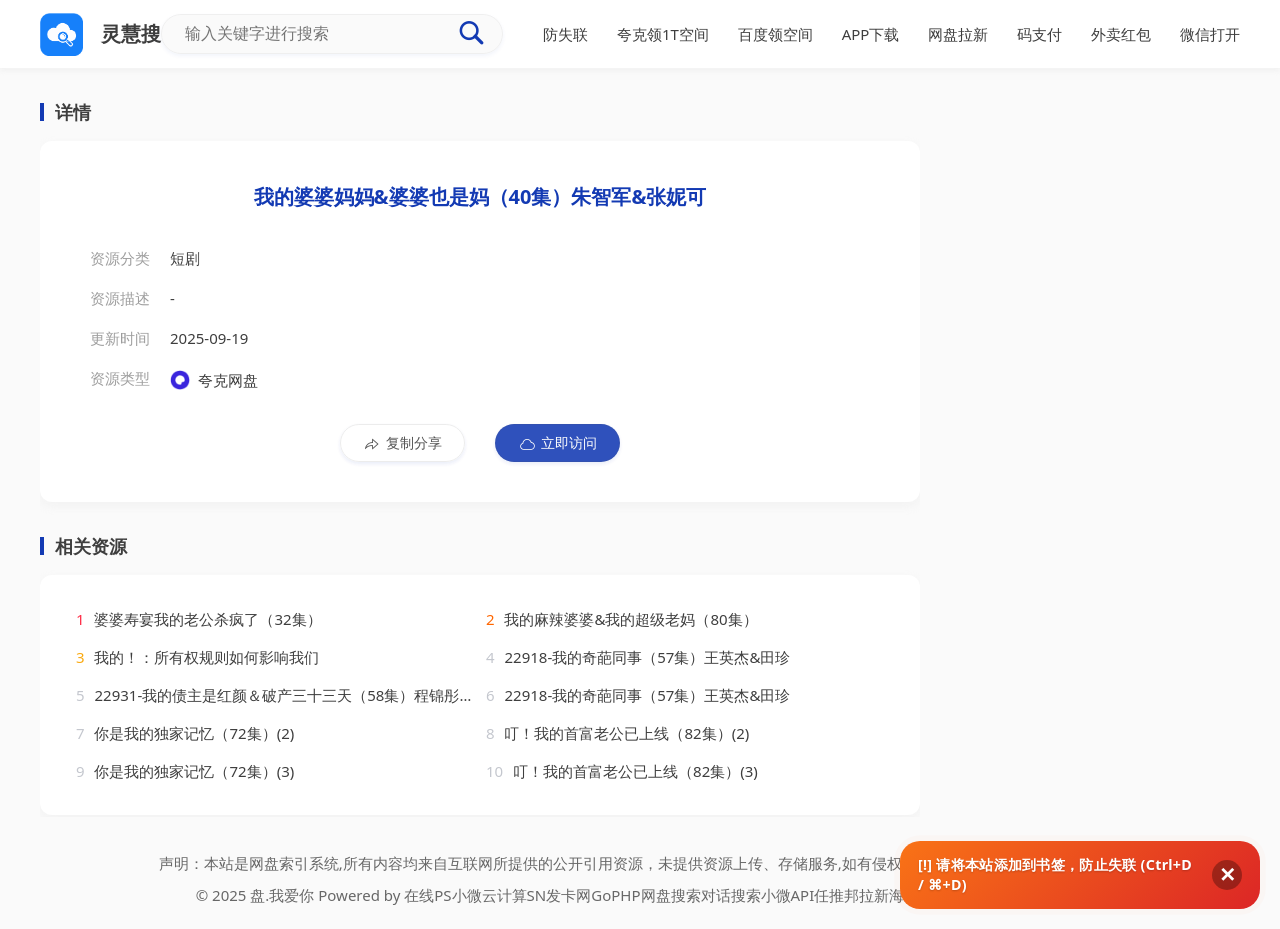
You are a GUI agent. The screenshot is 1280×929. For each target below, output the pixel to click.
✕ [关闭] (1227, 875)
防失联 (565, 34)
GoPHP (615, 895)
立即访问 (557, 443)
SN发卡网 (559, 895)
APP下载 (871, 34)
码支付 (1039, 34)
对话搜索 (731, 895)
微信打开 (1210, 34)
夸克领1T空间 (663, 34)
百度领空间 (775, 34)
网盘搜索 (671, 895)
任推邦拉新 (851, 895)
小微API (788, 895)
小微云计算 (489, 895)
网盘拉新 (958, 34)
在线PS (427, 895)
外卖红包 (1121, 34)
